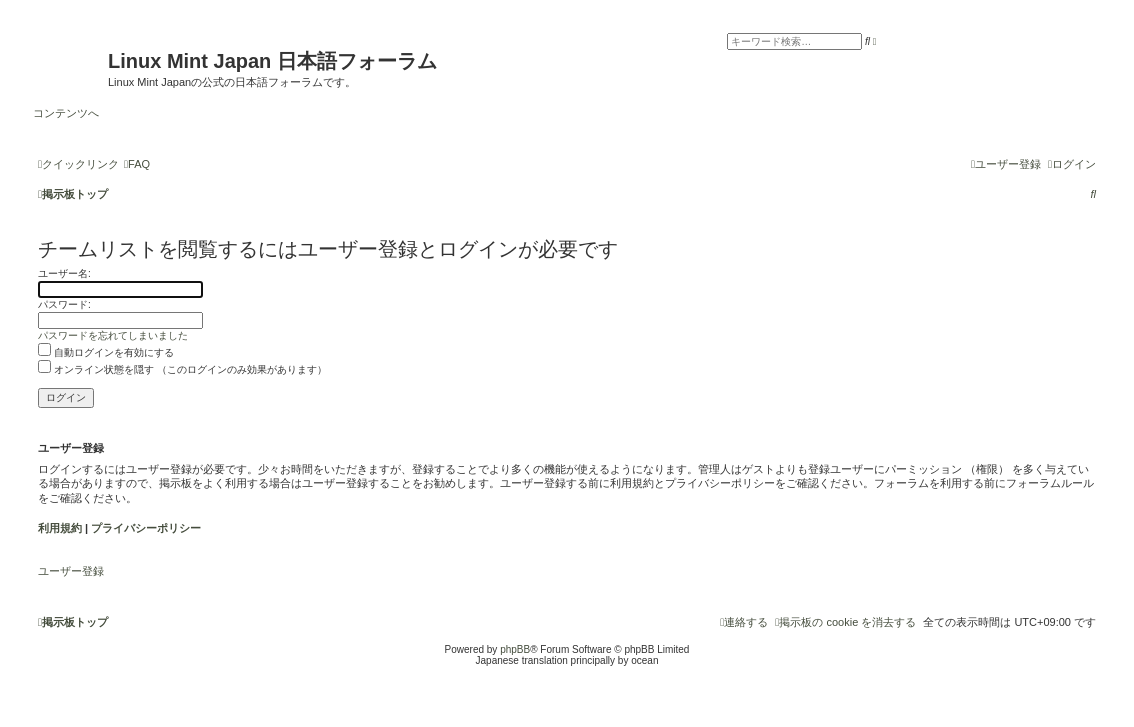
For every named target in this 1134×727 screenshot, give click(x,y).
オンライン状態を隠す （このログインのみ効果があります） (182, 369)
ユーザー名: (64, 273)
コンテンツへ (66, 113)
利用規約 (60, 528)
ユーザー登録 (71, 571)
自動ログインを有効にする (106, 352)
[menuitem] (137, 164)
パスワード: (64, 304)
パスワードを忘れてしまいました (113, 335)
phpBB (515, 649)
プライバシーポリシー (146, 528)
